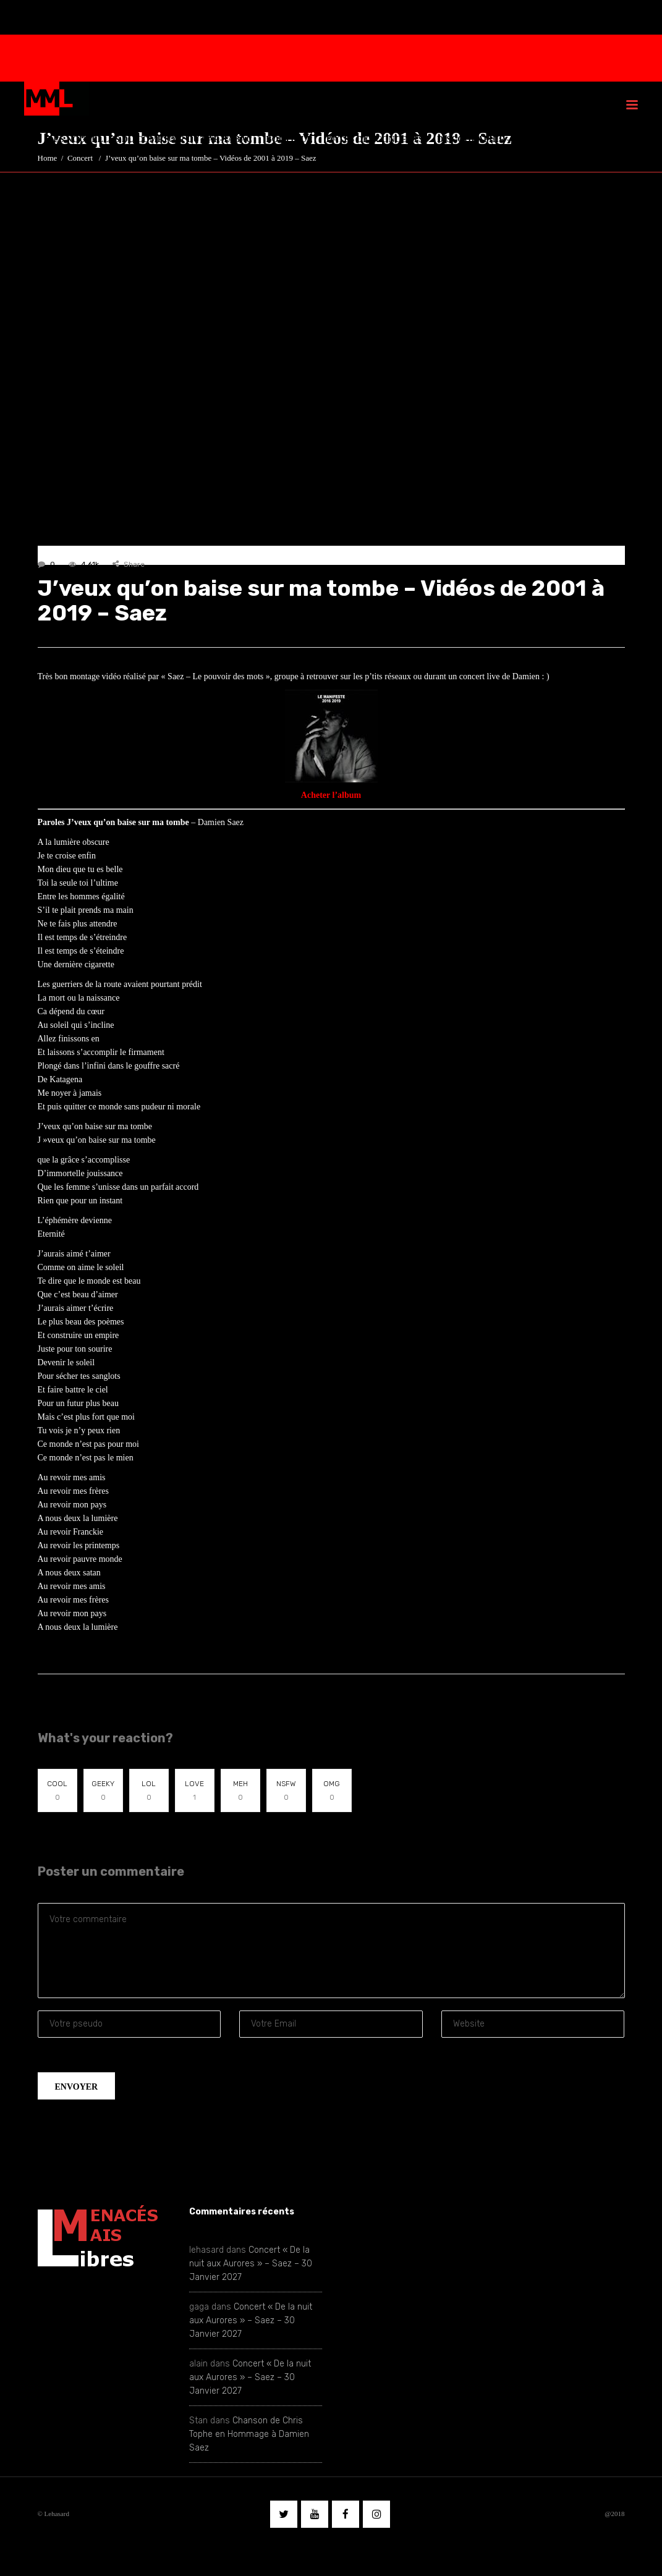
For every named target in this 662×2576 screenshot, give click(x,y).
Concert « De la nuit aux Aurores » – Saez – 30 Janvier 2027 (250, 2263)
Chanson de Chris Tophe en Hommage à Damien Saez (249, 2434)
